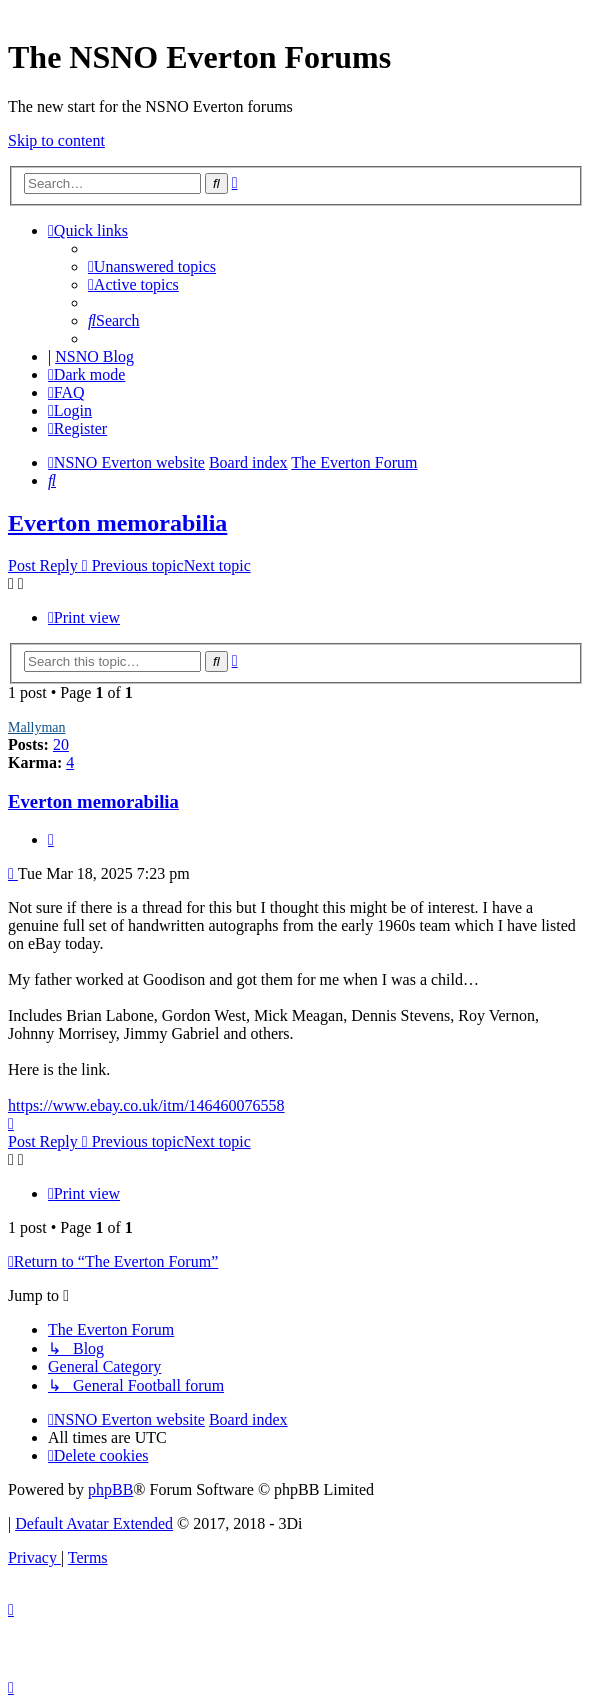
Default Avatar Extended (94, 1523)
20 (61, 744)
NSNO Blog (94, 356)
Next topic (217, 565)
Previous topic (138, 565)
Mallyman (37, 727)
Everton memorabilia (117, 523)
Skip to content (56, 140)
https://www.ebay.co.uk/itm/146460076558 (146, 1105)
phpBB (110, 1489)
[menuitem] (152, 266)
